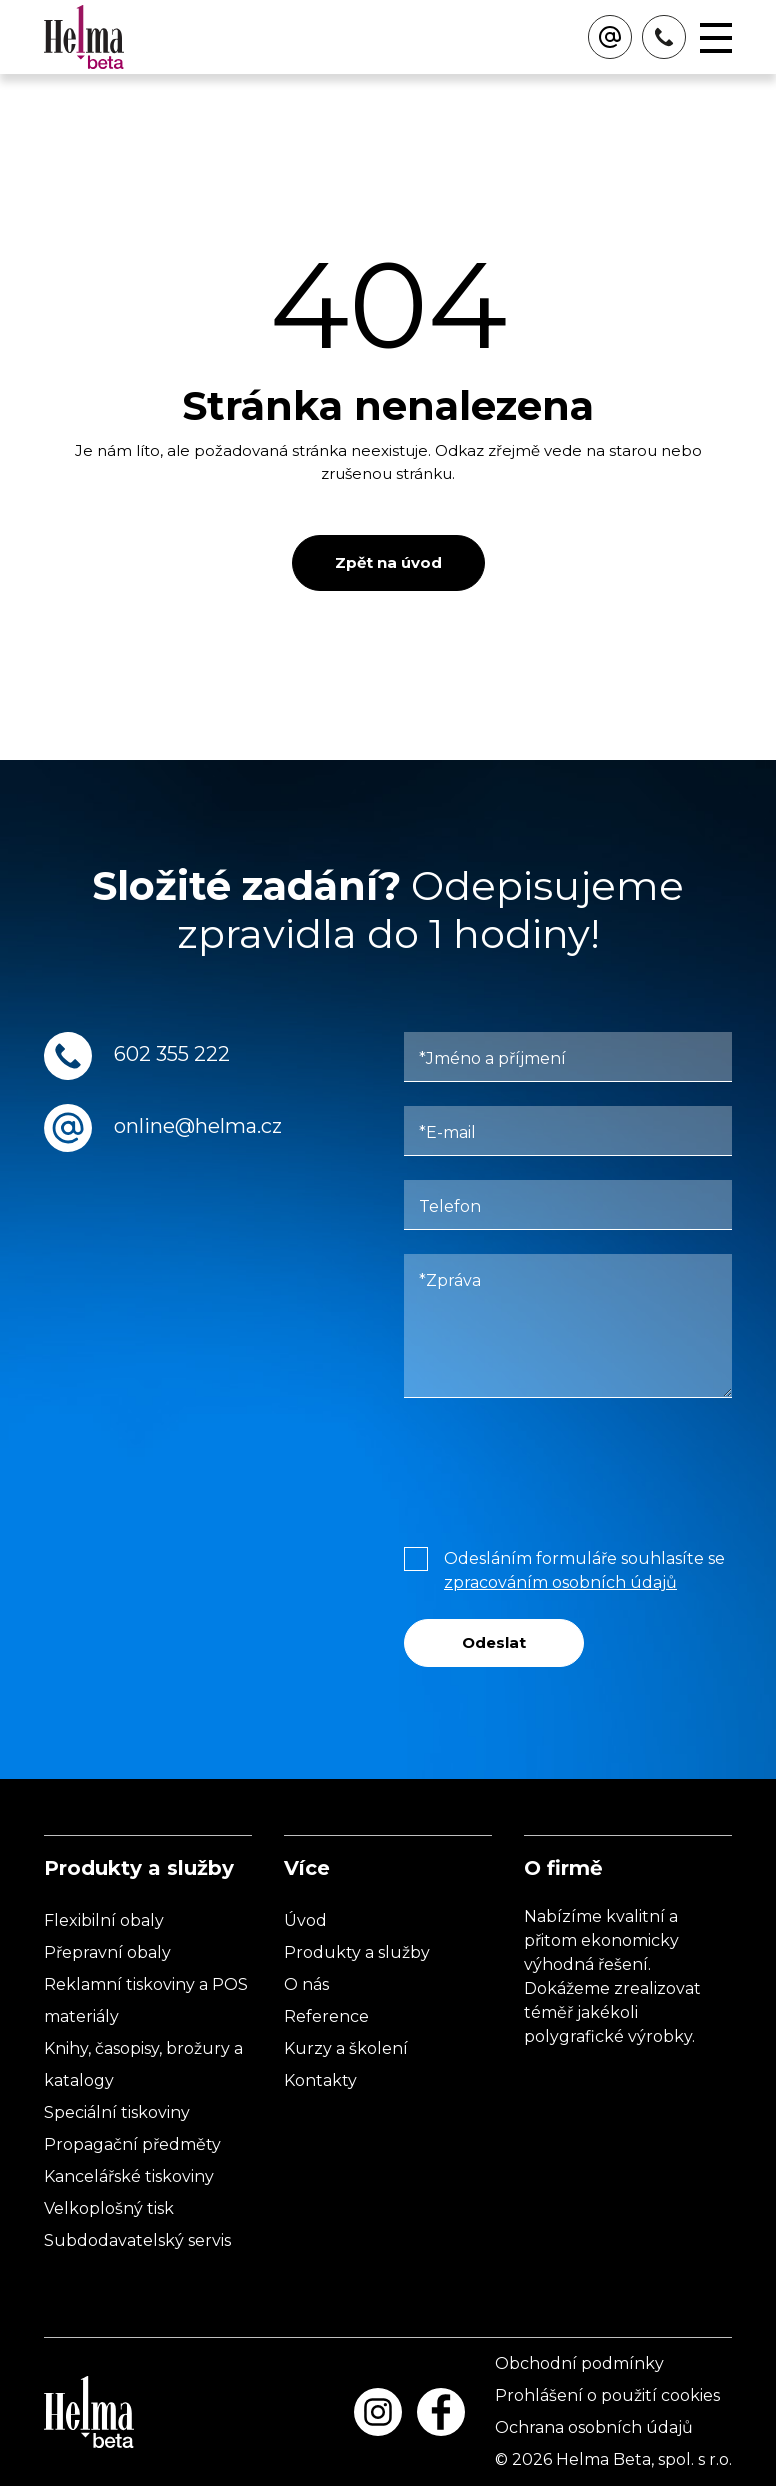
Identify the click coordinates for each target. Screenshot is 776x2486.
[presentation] (556, 1468)
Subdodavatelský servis (137, 2240)
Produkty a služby (357, 1952)
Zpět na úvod (388, 562)
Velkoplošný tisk (109, 2208)
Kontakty (320, 2080)
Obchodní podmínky (579, 2363)
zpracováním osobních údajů (560, 1582)
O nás (306, 1984)
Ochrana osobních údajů (594, 2427)
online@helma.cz (198, 1126)
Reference (326, 2016)
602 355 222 (172, 1054)
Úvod (305, 1920)
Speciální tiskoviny (117, 2112)
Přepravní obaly (107, 1952)
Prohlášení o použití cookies (607, 2395)
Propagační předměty (132, 2144)
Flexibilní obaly (104, 1920)
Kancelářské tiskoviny (129, 2176)
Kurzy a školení (346, 2048)
